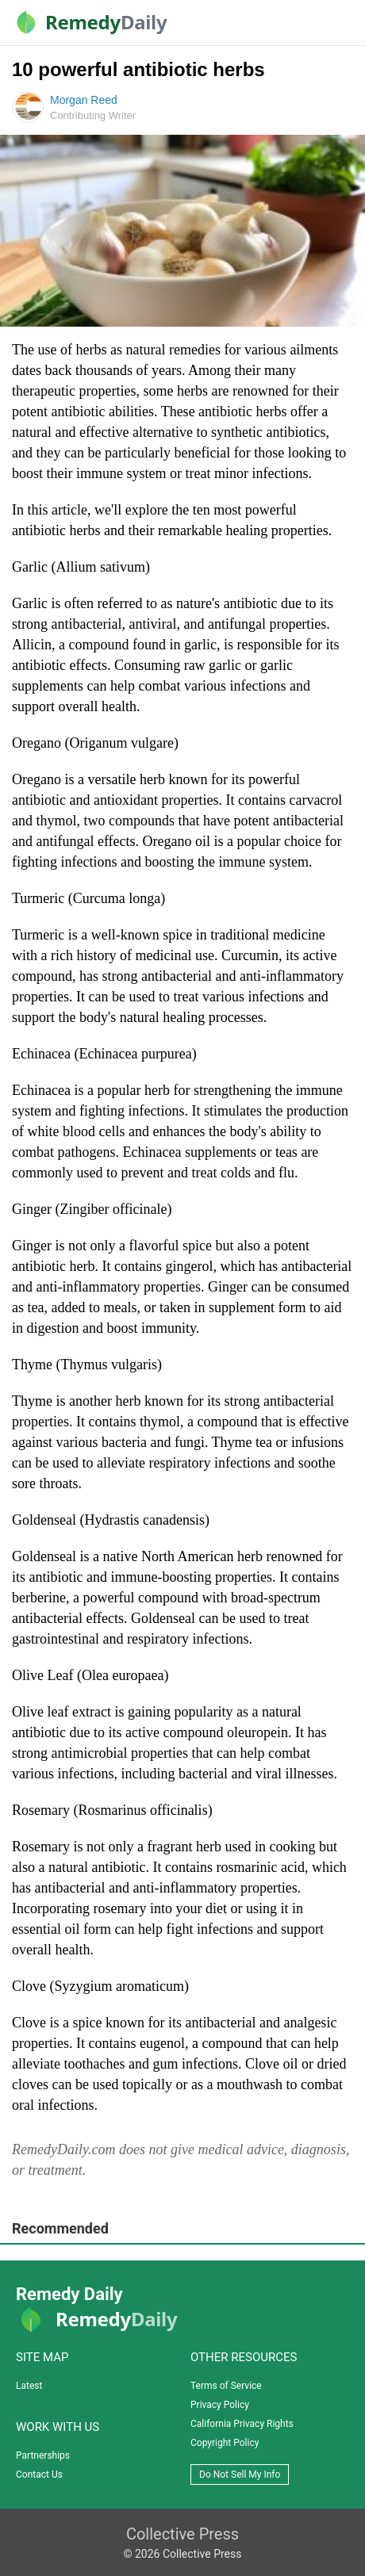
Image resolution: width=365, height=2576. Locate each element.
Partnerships (43, 2455)
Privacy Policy (219, 2404)
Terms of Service (226, 2385)
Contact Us (39, 2474)
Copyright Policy (224, 2442)
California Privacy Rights (242, 2423)
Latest (29, 2385)
